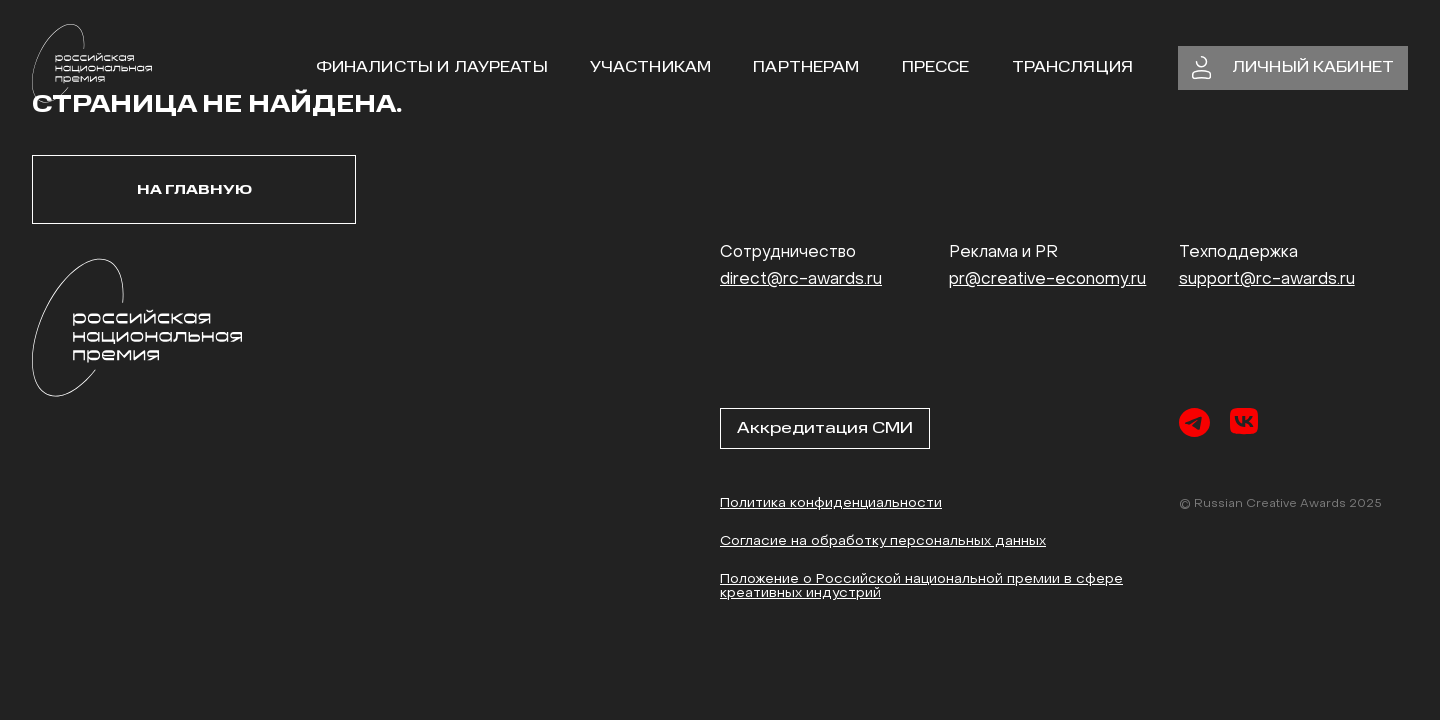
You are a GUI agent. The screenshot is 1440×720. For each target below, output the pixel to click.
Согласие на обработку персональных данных (883, 541)
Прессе (936, 67)
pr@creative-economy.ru (1047, 280)
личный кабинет (1293, 68)
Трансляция (1073, 67)
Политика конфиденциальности (831, 503)
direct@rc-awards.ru (801, 280)
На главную (194, 189)
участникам (651, 67)
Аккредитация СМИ (825, 428)
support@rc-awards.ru (1267, 280)
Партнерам (806, 67)
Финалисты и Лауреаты (432, 67)
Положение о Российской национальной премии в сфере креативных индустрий (921, 586)
